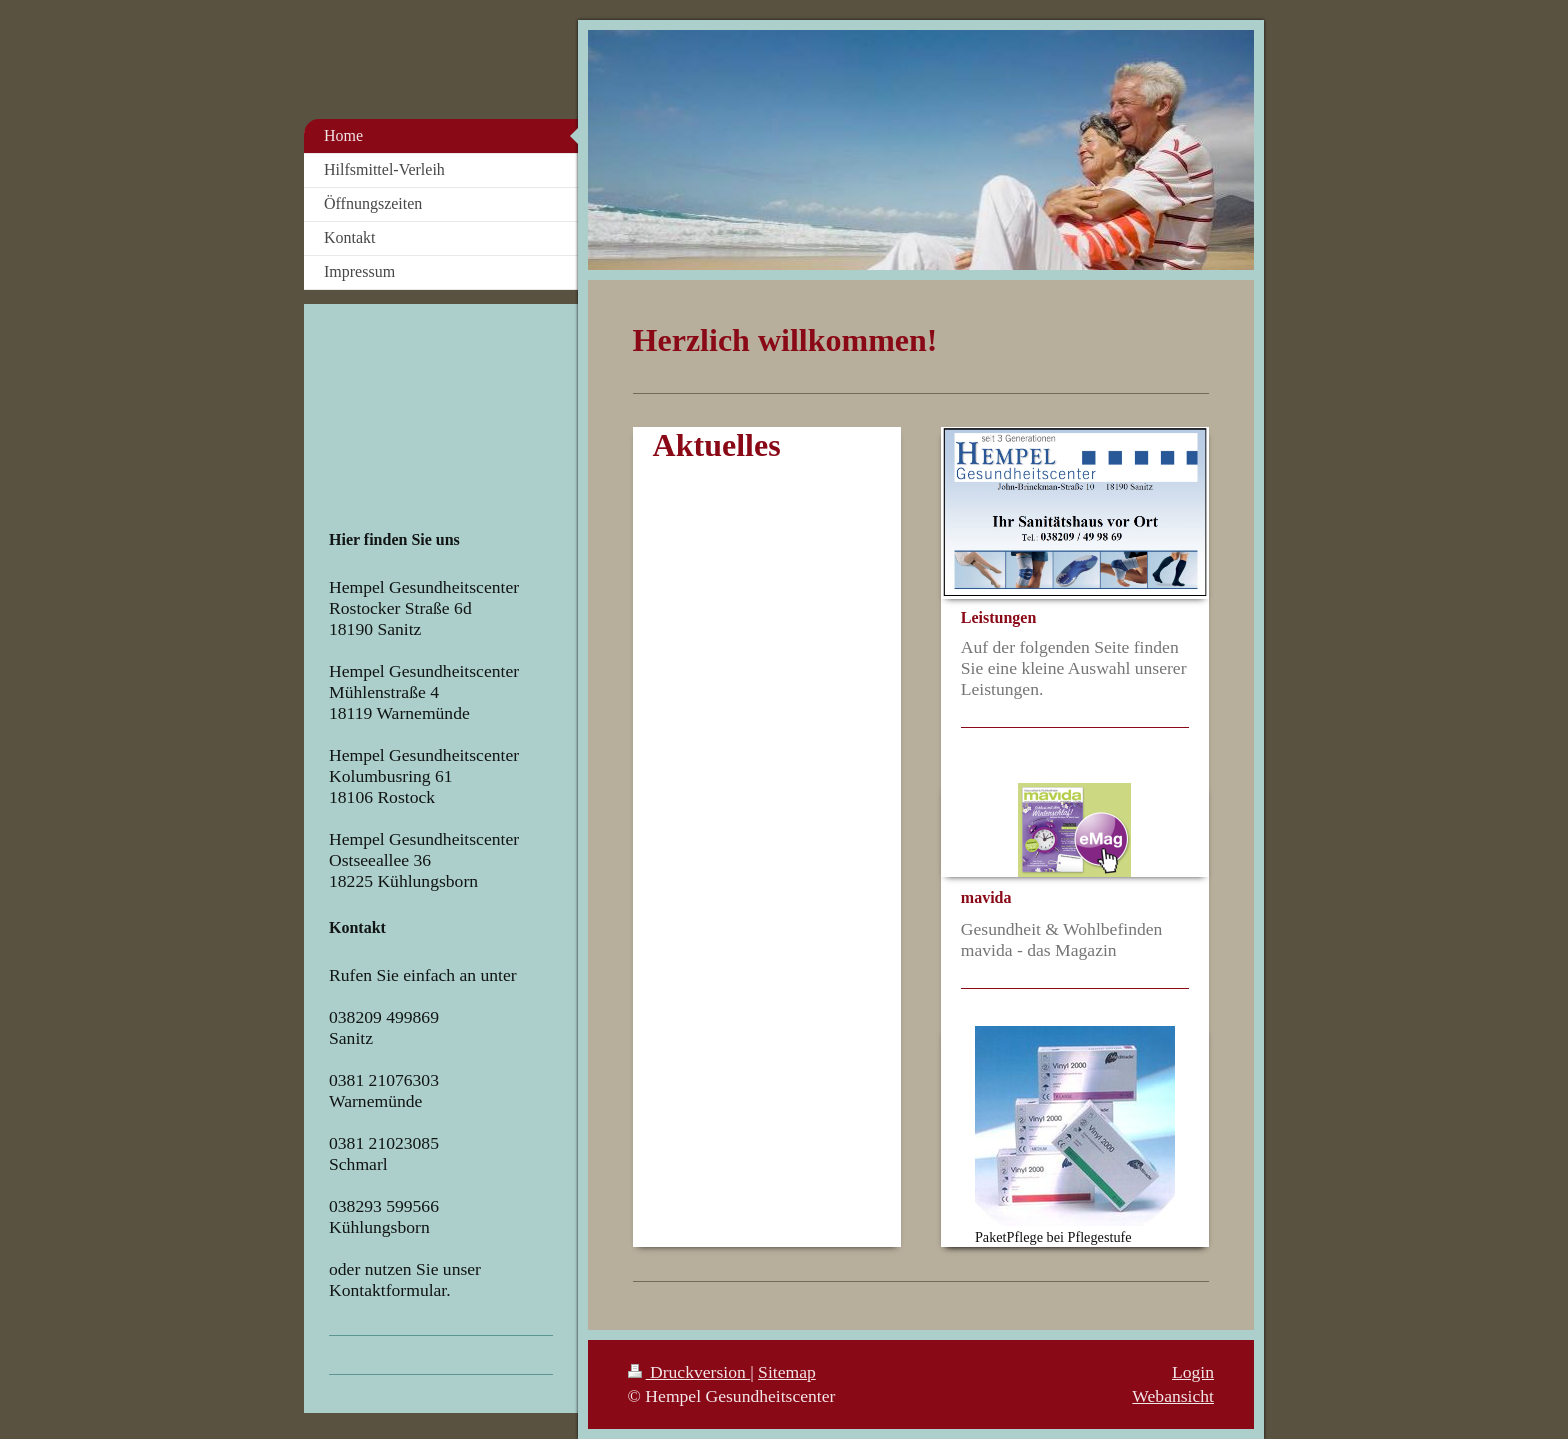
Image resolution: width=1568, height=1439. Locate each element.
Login (1193, 1372)
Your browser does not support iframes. (433, 418)
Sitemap (787, 1372)
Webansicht (1173, 1396)
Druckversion (689, 1372)
